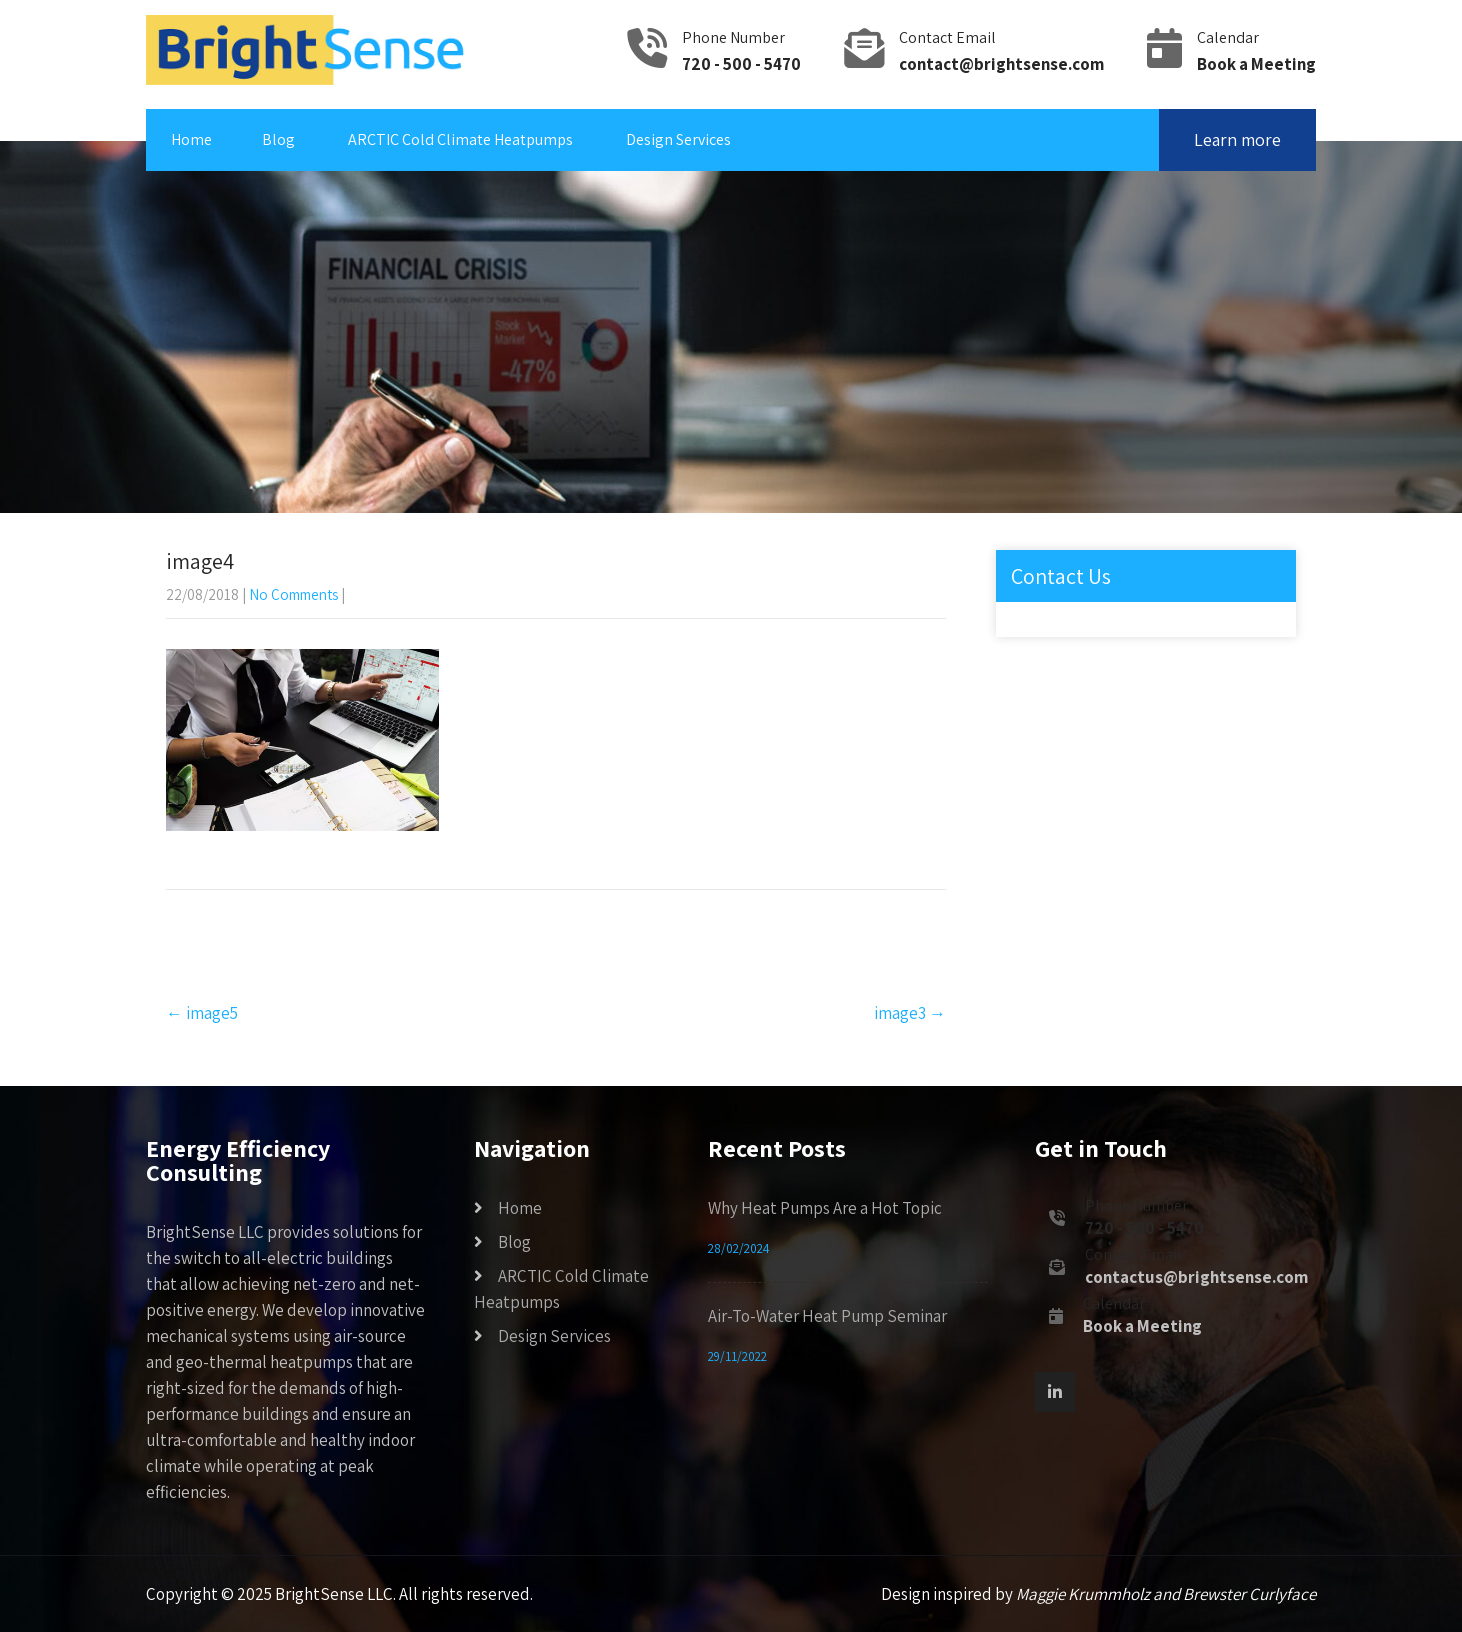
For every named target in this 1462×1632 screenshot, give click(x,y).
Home (191, 139)
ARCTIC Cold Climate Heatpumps (460, 139)
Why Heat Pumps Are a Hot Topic (825, 1208)
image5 (202, 1013)
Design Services (678, 139)
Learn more (1237, 139)
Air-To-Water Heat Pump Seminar (827, 1316)
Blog (278, 139)
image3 (910, 1013)
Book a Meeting (1256, 64)
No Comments (293, 594)
